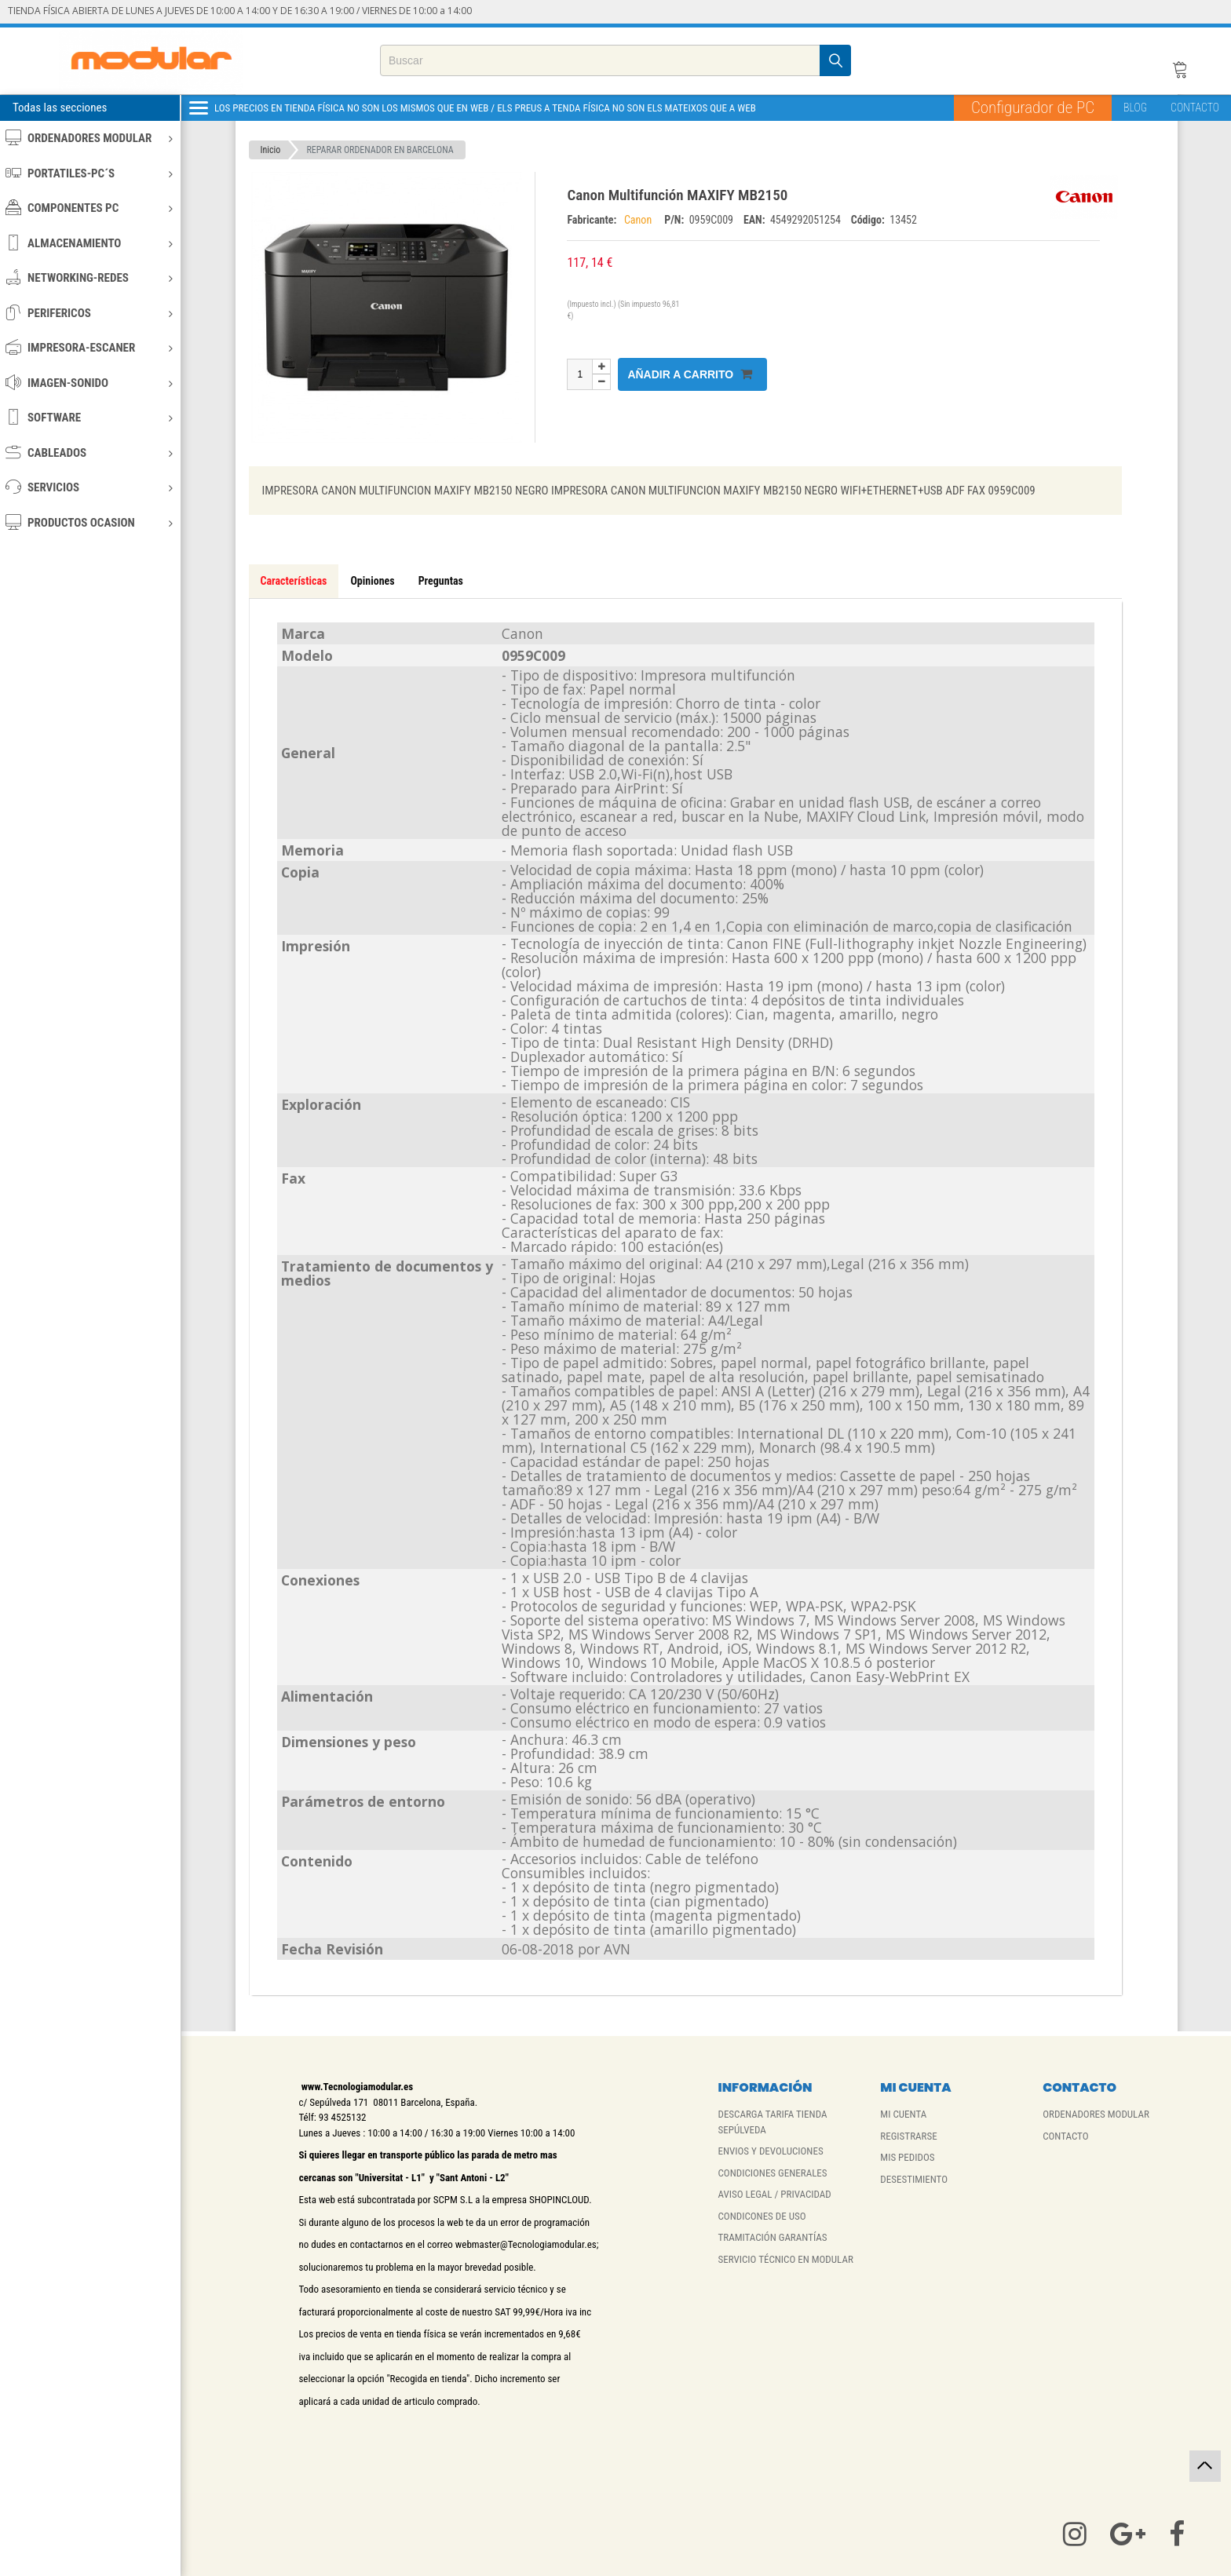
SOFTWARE (89, 417)
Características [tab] (294, 581)
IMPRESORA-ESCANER (89, 347)
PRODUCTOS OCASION (89, 522)
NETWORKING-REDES (89, 277)
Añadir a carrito (689, 374)
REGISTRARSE (908, 2136)
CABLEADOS (89, 452)
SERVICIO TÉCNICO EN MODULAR (785, 2259)
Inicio (271, 149)
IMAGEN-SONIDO (89, 382)
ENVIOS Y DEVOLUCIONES (770, 2151)
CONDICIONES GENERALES (772, 2173)
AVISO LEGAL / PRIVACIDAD (774, 2194)
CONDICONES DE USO (761, 2216)
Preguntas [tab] (440, 581)
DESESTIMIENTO (914, 2179)
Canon (640, 219)
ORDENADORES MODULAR (89, 138)
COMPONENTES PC (89, 207)
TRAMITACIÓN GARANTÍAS (772, 2237)
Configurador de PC (1032, 107)
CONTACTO (1195, 107)
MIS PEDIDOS (907, 2157)
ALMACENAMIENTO (89, 243)
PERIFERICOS (89, 313)
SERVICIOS (89, 487)
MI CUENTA (903, 2114)
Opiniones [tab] (372, 581)
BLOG (1135, 107)
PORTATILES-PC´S (89, 173)
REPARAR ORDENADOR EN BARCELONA (379, 149)
